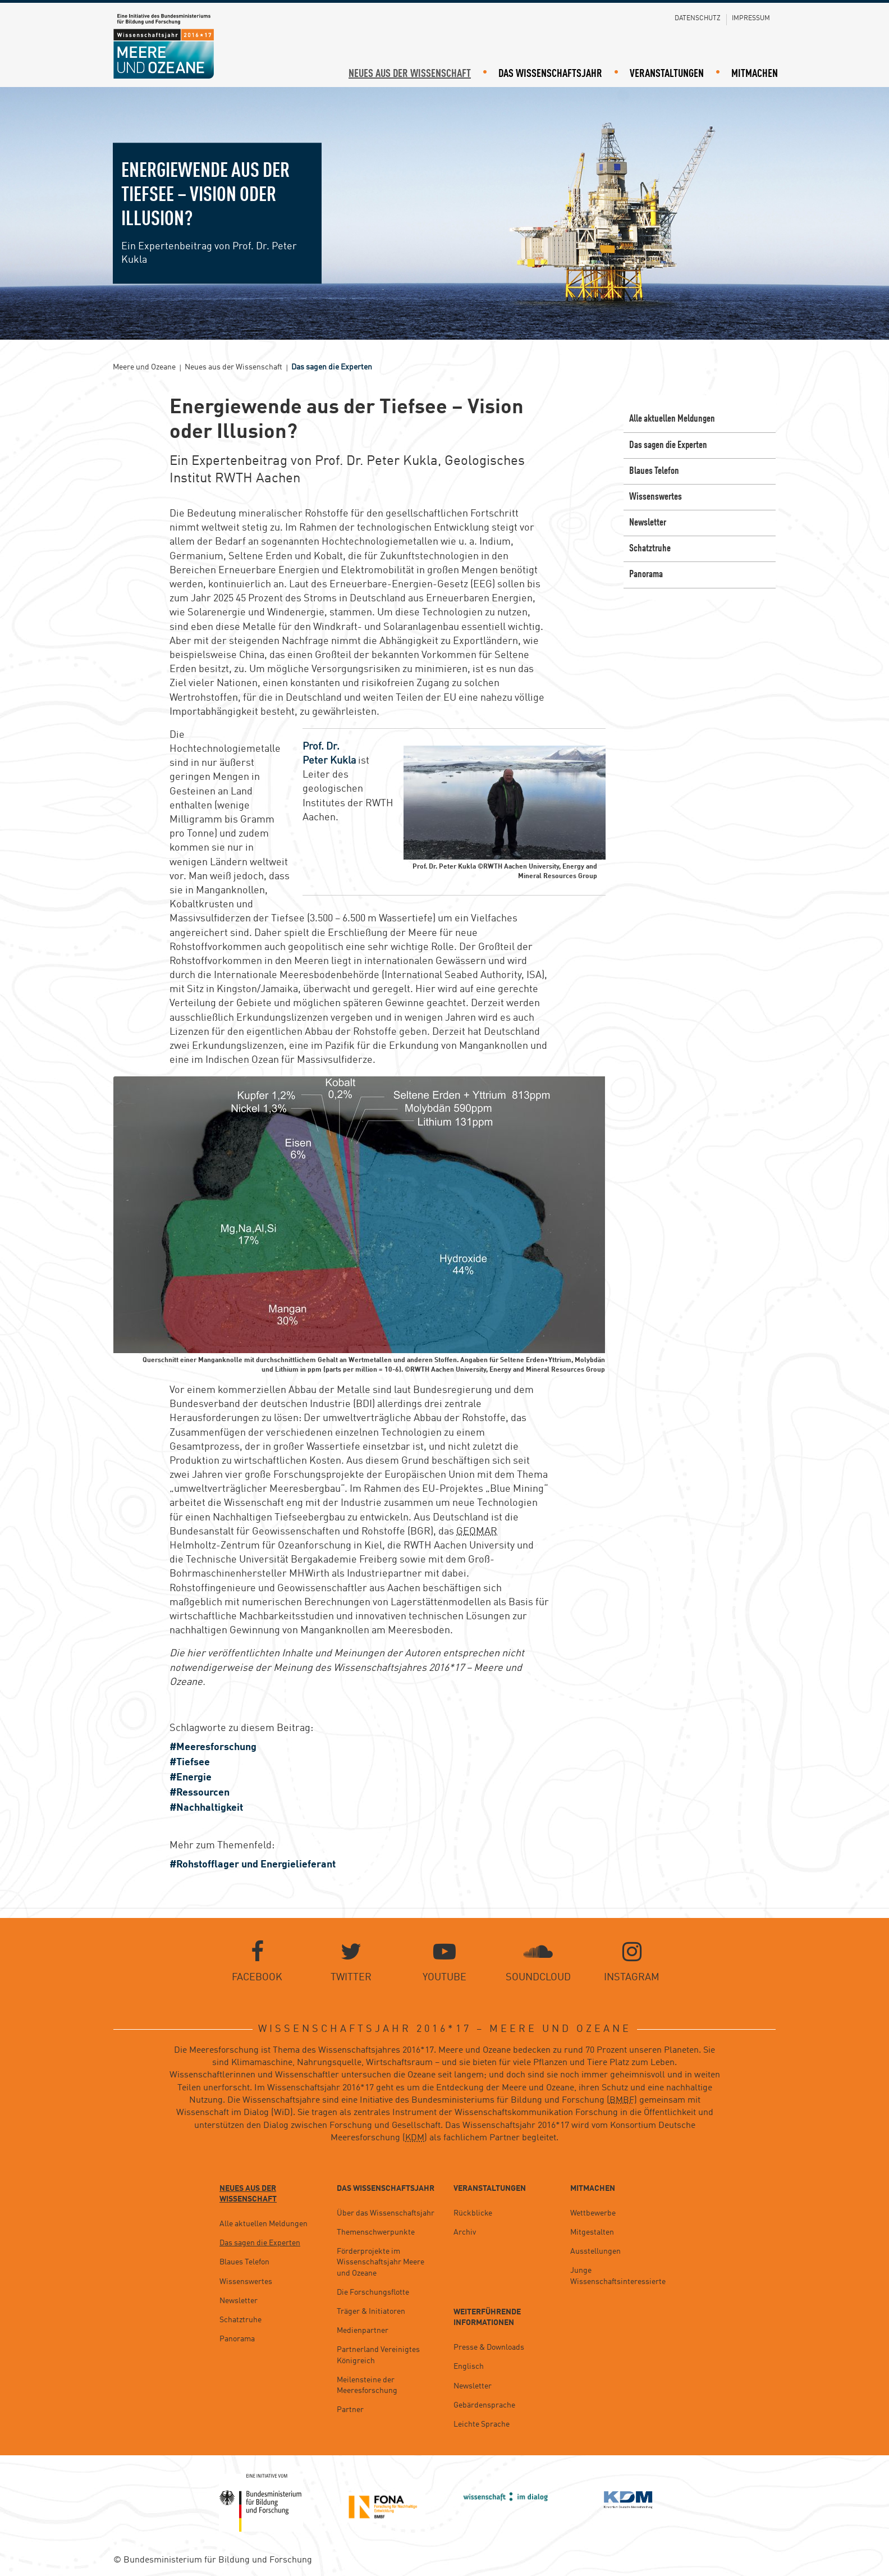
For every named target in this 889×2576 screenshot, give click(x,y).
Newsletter (647, 523)
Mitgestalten (592, 2232)
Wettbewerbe (593, 2213)
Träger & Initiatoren (371, 2311)
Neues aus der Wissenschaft (410, 74)
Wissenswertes (655, 497)
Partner (350, 2410)
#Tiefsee (189, 1762)
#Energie (190, 1778)
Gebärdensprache (484, 2405)
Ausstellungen (595, 2252)
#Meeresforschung (212, 1747)
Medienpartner (362, 2331)
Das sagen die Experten (668, 445)
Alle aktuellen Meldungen (672, 419)
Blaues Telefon (654, 471)
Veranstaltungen (667, 74)
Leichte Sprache (481, 2424)
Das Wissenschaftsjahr (550, 74)
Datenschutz (698, 18)
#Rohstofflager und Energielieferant (252, 1865)
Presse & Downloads (488, 2348)
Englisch (468, 2367)
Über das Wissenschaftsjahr (385, 2213)
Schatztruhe (650, 549)
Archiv (464, 2232)
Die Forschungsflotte (373, 2292)
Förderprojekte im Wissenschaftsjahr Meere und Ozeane (380, 2262)
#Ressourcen (199, 1793)
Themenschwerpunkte (376, 2232)
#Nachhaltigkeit (206, 1808)
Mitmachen (754, 74)
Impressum (751, 18)
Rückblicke (472, 2213)
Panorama (646, 575)
